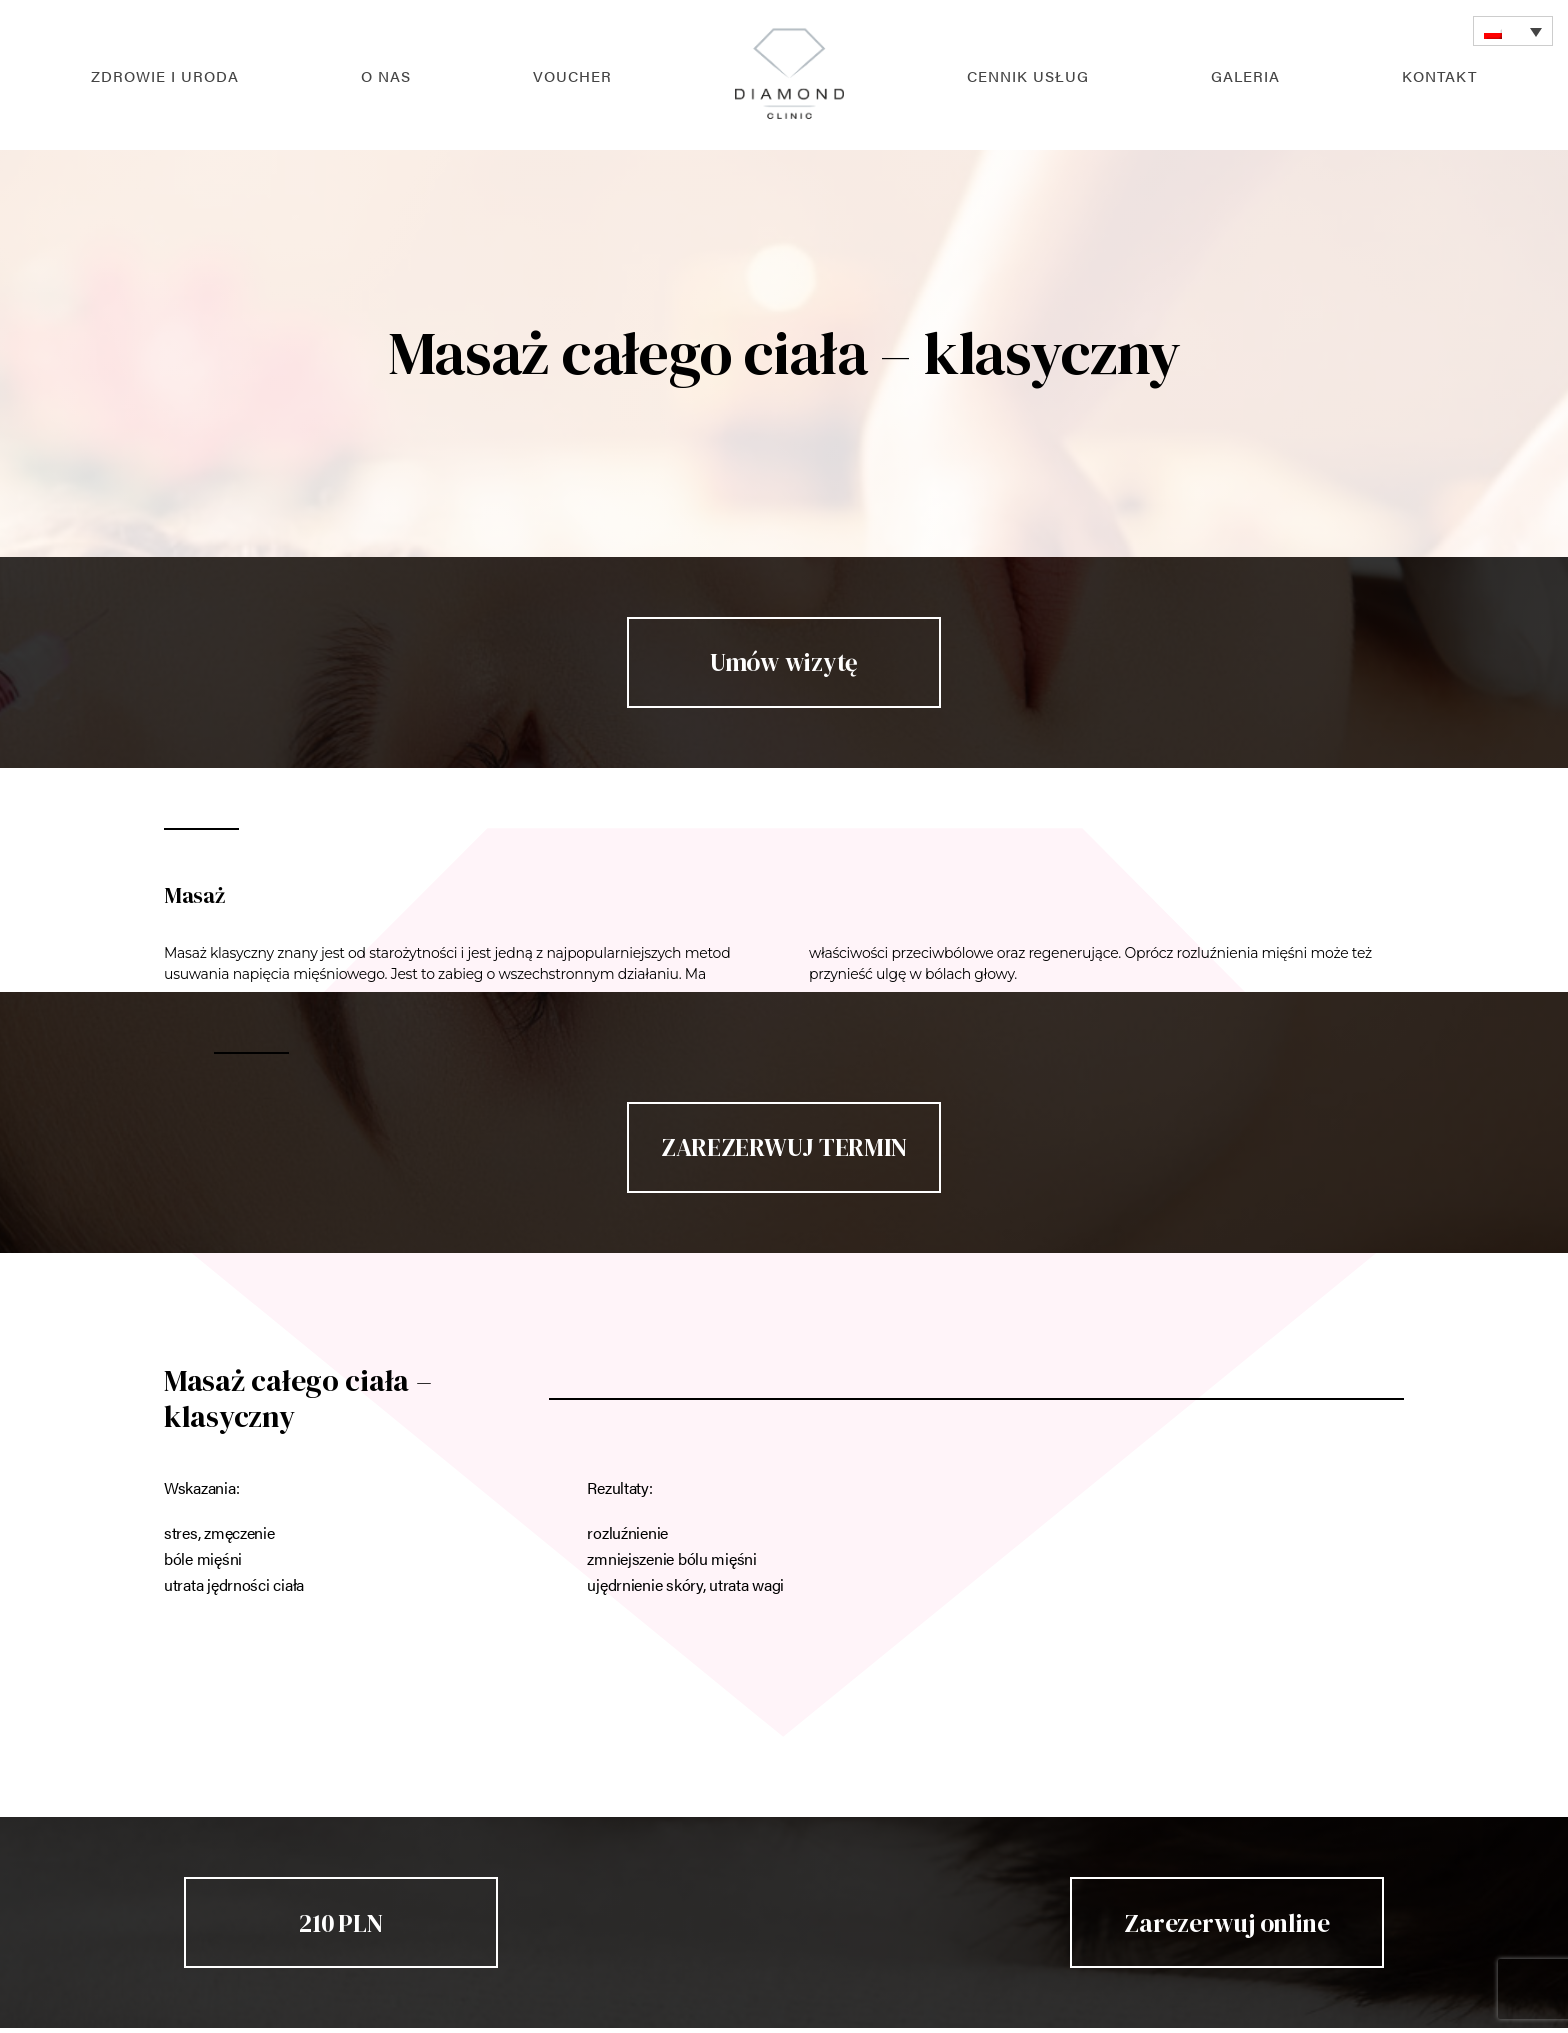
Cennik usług (1028, 75)
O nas (386, 75)
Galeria (1245, 75)
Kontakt (1439, 75)
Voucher (572, 75)
